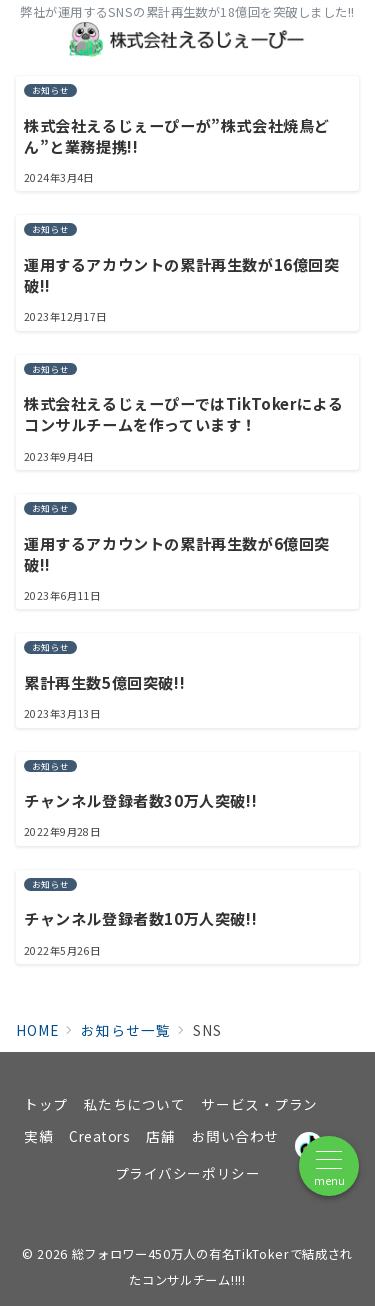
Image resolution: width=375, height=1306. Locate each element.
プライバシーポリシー (187, 1173)
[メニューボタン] (329, 1166)
